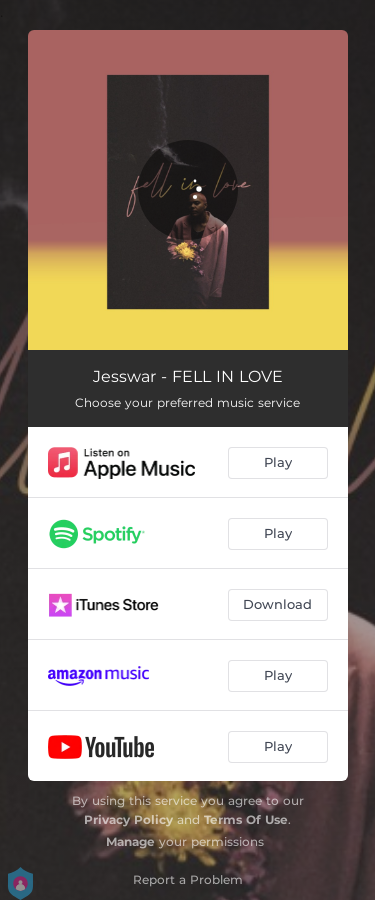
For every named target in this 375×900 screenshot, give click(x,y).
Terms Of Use (246, 819)
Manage (130, 841)
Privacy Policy (128, 819)
